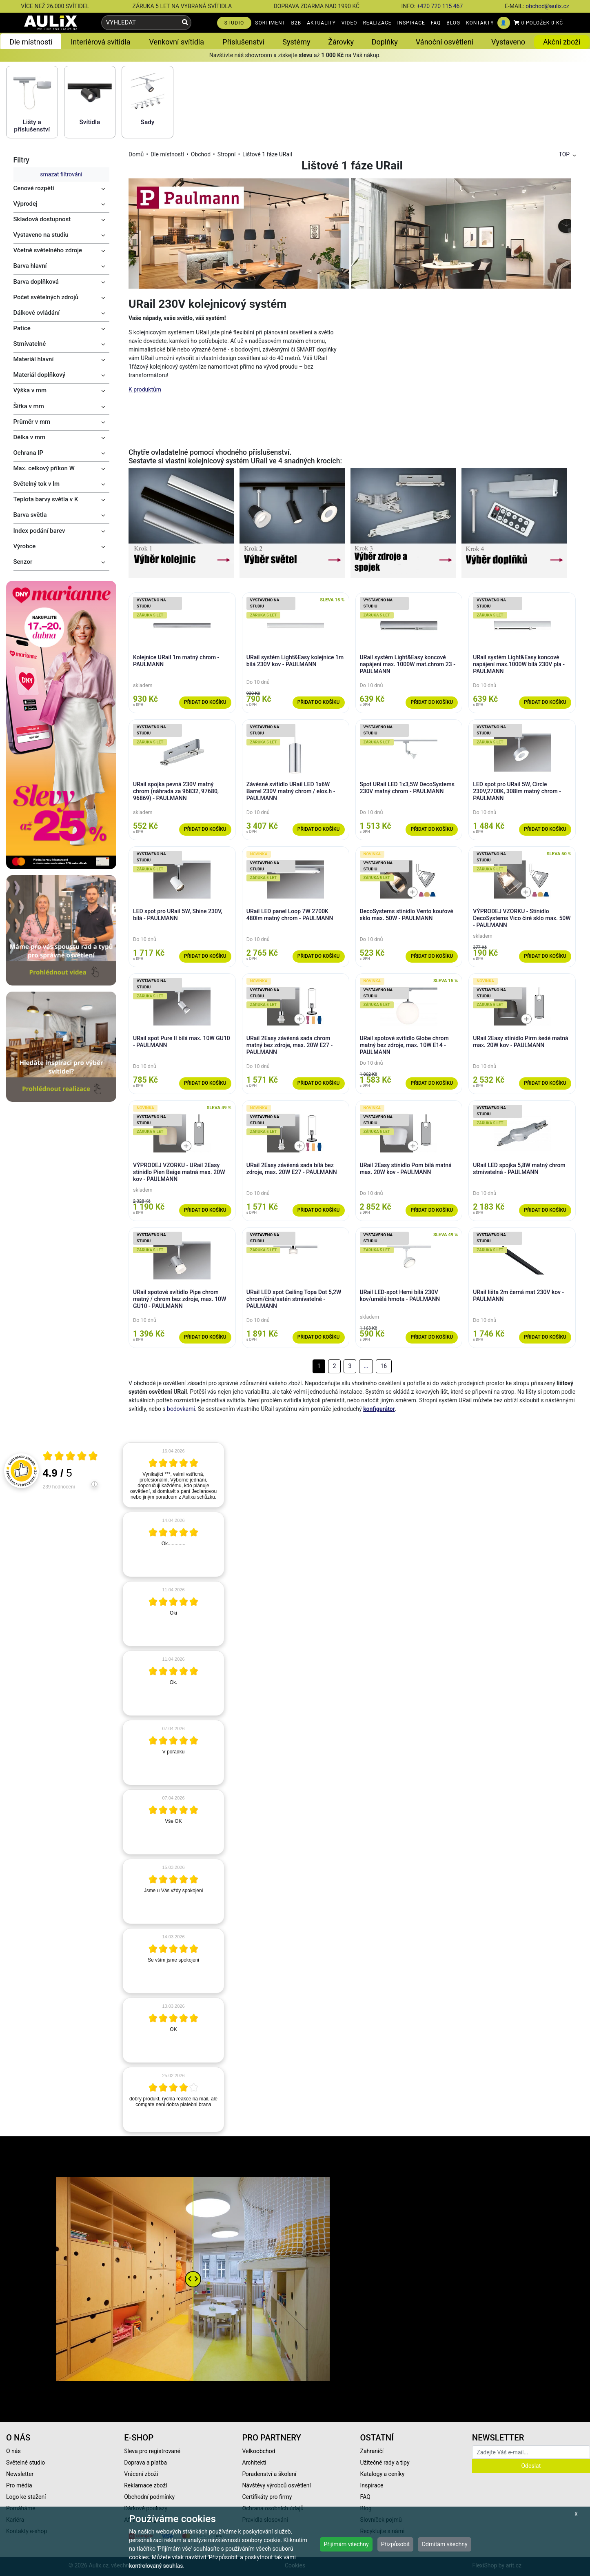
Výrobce (24, 546)
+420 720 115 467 (440, 6)
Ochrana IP (28, 452)
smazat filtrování (61, 174)
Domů (136, 154)
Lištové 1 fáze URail (267, 154)
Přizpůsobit (395, 2544)
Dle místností (167, 154)
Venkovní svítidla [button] (176, 42)
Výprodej (25, 203)
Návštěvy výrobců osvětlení (276, 2485)
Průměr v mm (32, 421)
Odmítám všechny (444, 2544)
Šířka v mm (28, 406)
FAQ (436, 23)
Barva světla (30, 514)
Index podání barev (39, 530)
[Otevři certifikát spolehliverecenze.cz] (70, 1457)
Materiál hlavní (33, 359)
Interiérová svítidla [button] (100, 42)
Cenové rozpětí (33, 188)
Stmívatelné (29, 343)
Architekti (254, 2462)
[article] (173, 1475)
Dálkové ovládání (36, 312)
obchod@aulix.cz (547, 6)
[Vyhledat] (185, 22)
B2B (296, 23)
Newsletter (19, 2474)
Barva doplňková (36, 281)
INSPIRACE (411, 23)
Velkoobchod (258, 2451)
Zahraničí (372, 2451)
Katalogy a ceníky (382, 2474)
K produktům (145, 389)
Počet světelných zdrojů (46, 297)
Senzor (23, 561)
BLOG (453, 23)
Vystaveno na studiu (41, 234)
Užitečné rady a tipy (385, 2462)
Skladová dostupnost (42, 219)
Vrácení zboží (141, 2474)
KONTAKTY (480, 23)
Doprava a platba (145, 2462)
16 (383, 1366)
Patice (22, 328)
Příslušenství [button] (243, 42)
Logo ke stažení (26, 2497)
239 (59, 1487)
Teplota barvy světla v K (45, 499)
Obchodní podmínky (149, 2497)
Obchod (201, 154)
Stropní (226, 154)
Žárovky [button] (341, 42)
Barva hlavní (30, 265)
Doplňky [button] (385, 42)
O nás (13, 2451)
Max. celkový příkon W (44, 468)
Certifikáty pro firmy (267, 2497)
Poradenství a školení (269, 2474)
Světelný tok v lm (36, 483)
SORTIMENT (270, 23)
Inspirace (372, 2485)
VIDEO (349, 23)
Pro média (19, 2485)
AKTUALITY (321, 23)
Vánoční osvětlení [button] (444, 42)
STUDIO (234, 23)
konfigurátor (379, 1409)
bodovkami (181, 1409)
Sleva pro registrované (152, 2451)
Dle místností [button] (30, 42)
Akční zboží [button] (562, 42)
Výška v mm (30, 390)
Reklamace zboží (145, 2485)
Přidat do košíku (205, 702)
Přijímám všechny (346, 2544)
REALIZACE (377, 23)
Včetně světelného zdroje (47, 250)
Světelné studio (25, 2462)
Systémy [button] (296, 42)
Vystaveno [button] (508, 42)
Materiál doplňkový (39, 374)
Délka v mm (29, 437)
